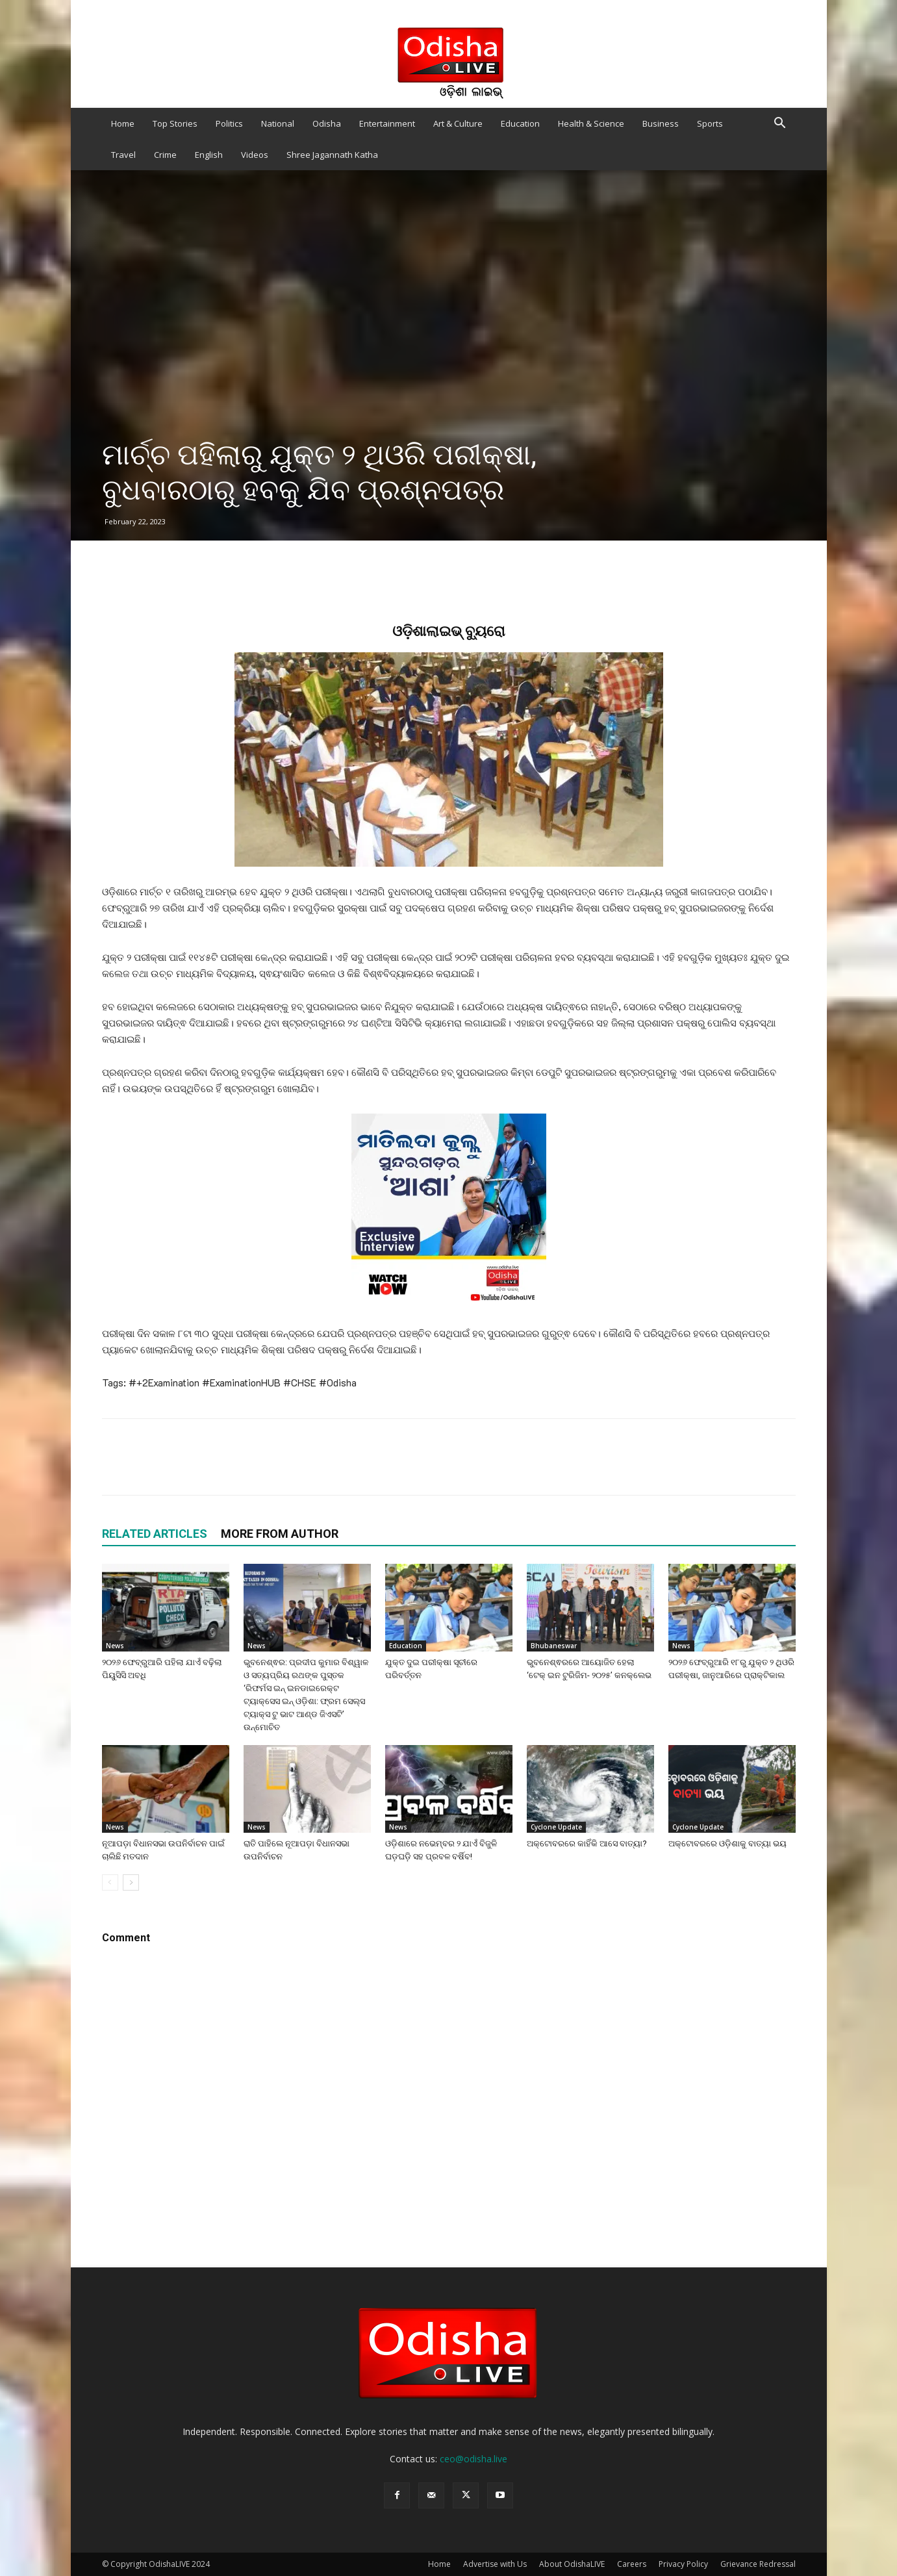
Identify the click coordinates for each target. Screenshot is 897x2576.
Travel (123, 154)
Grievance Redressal (758, 2564)
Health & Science (591, 123)
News (115, 1645)
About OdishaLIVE (572, 2564)
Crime (165, 154)
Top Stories (175, 123)
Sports (710, 123)
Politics (229, 123)
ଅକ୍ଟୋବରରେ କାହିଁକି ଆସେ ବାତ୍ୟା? (587, 1843)
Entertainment (387, 123)
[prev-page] (110, 1882)
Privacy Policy (683, 2564)
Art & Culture (458, 123)
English (209, 154)
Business (660, 123)
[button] (780, 124)
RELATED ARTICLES (154, 1533)
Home (122, 123)
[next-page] (131, 1882)
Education (520, 123)
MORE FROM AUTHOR (279, 1533)
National (277, 123)
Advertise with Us (495, 2564)
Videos (254, 154)
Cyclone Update (556, 1826)
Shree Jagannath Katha (332, 154)
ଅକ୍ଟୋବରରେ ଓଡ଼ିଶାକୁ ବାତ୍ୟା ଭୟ (727, 1843)
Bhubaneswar (554, 1645)
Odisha (326, 123)
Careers (631, 2564)
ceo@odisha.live (473, 2459)
